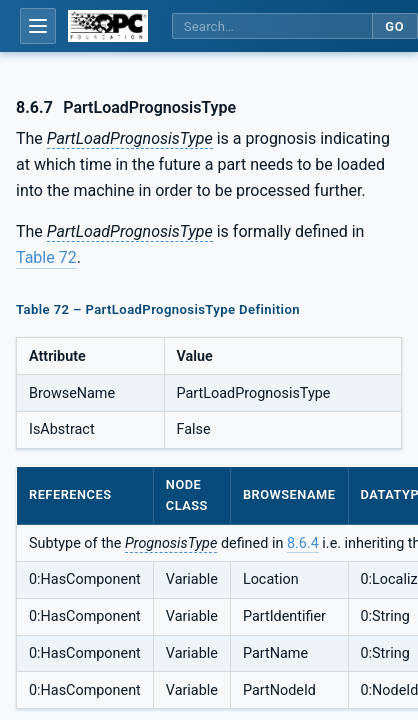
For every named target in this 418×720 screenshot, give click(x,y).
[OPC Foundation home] (108, 26)
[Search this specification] (272, 26)
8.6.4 (303, 543)
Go (394, 26)
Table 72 (46, 257)
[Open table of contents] (38, 26)
